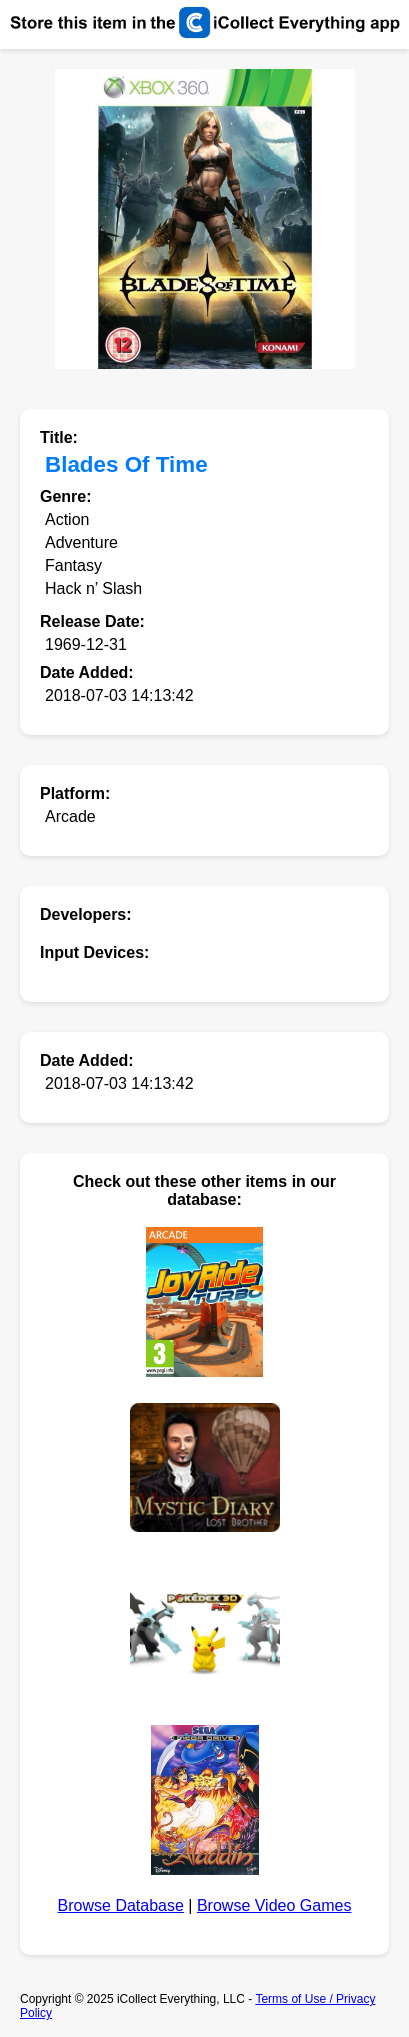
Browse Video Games (274, 1905)
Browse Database (121, 1905)
